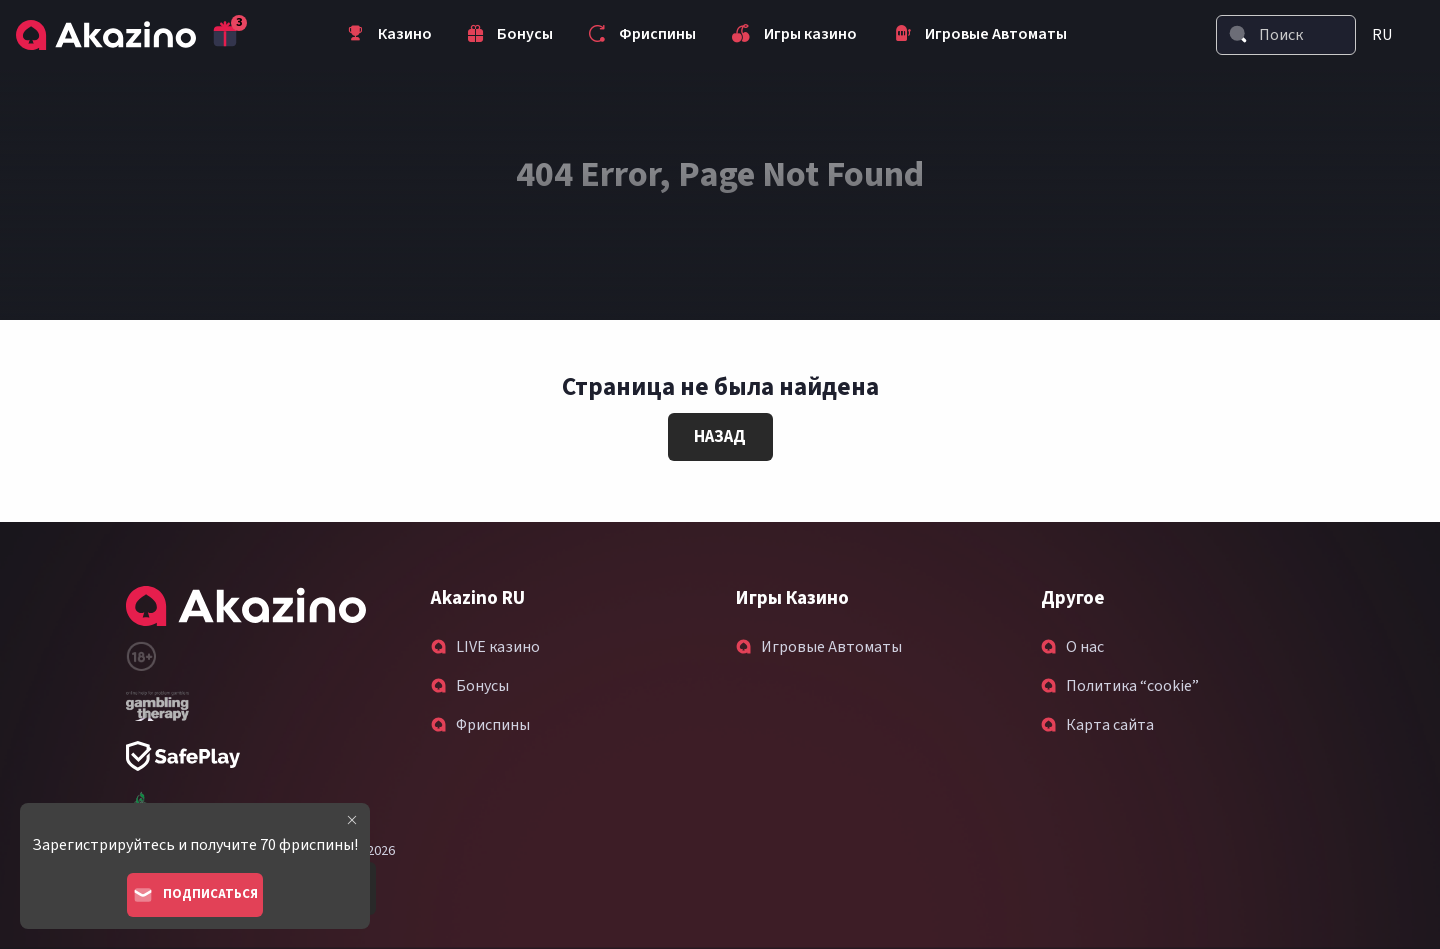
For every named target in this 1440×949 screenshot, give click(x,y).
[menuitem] (1390, 35)
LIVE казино (498, 647)
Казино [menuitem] (389, 36)
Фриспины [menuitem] (642, 36)
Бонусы (482, 686)
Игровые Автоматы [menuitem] (980, 36)
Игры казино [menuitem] (794, 36)
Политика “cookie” (1132, 686)
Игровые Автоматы (831, 647)
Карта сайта (1110, 725)
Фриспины (493, 725)
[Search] (1238, 34)
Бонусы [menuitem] (510, 36)
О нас (1085, 647)
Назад (720, 437)
